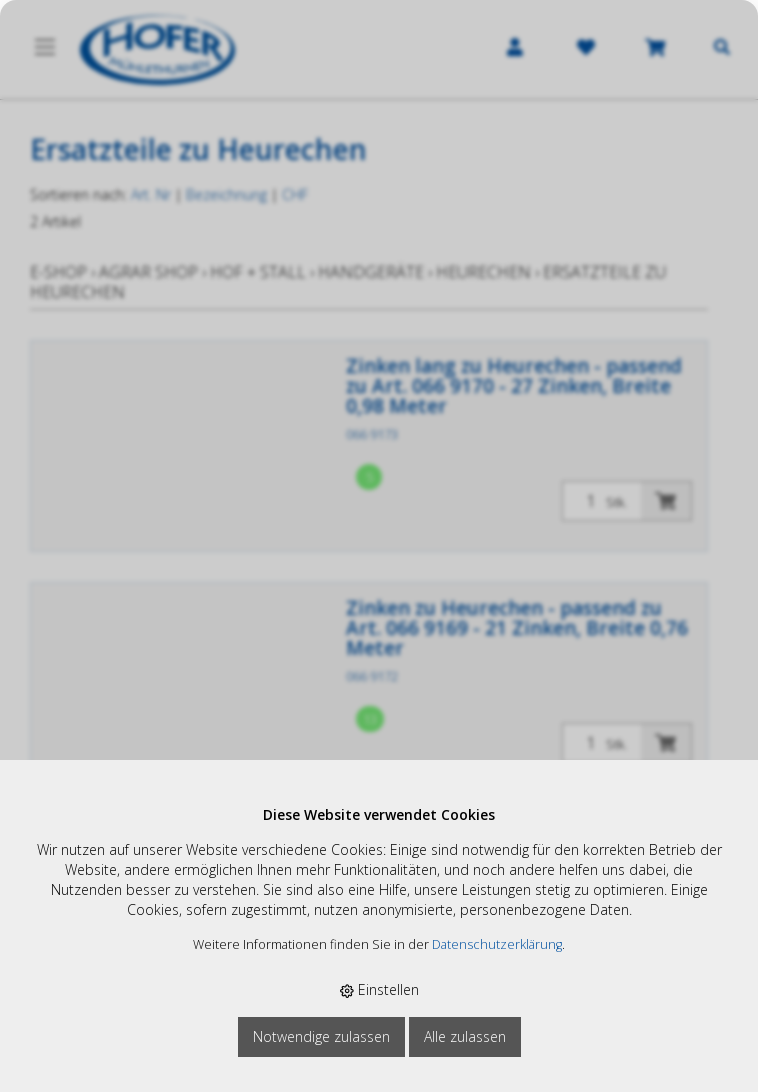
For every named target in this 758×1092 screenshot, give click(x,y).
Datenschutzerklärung (497, 944)
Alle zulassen (465, 1036)
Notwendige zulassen (321, 1036)
